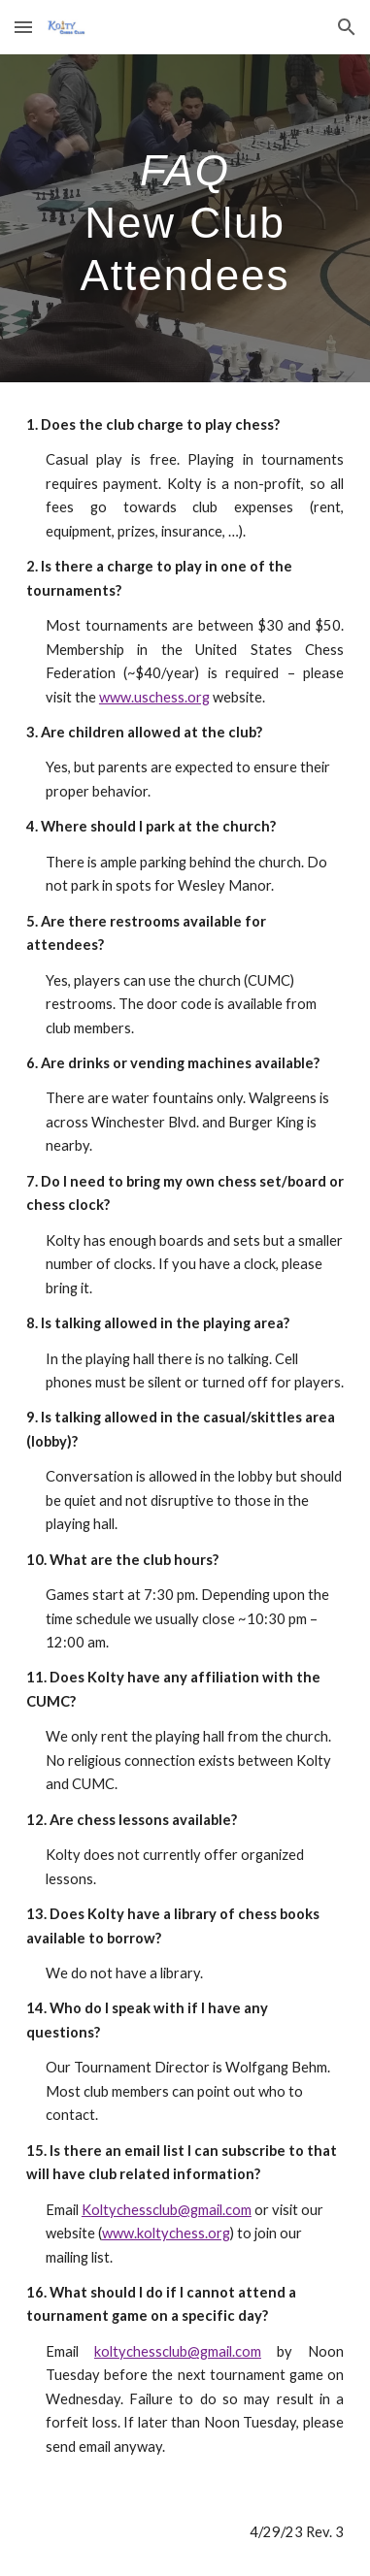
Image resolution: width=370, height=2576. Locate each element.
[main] (185, 218)
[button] (23, 26)
